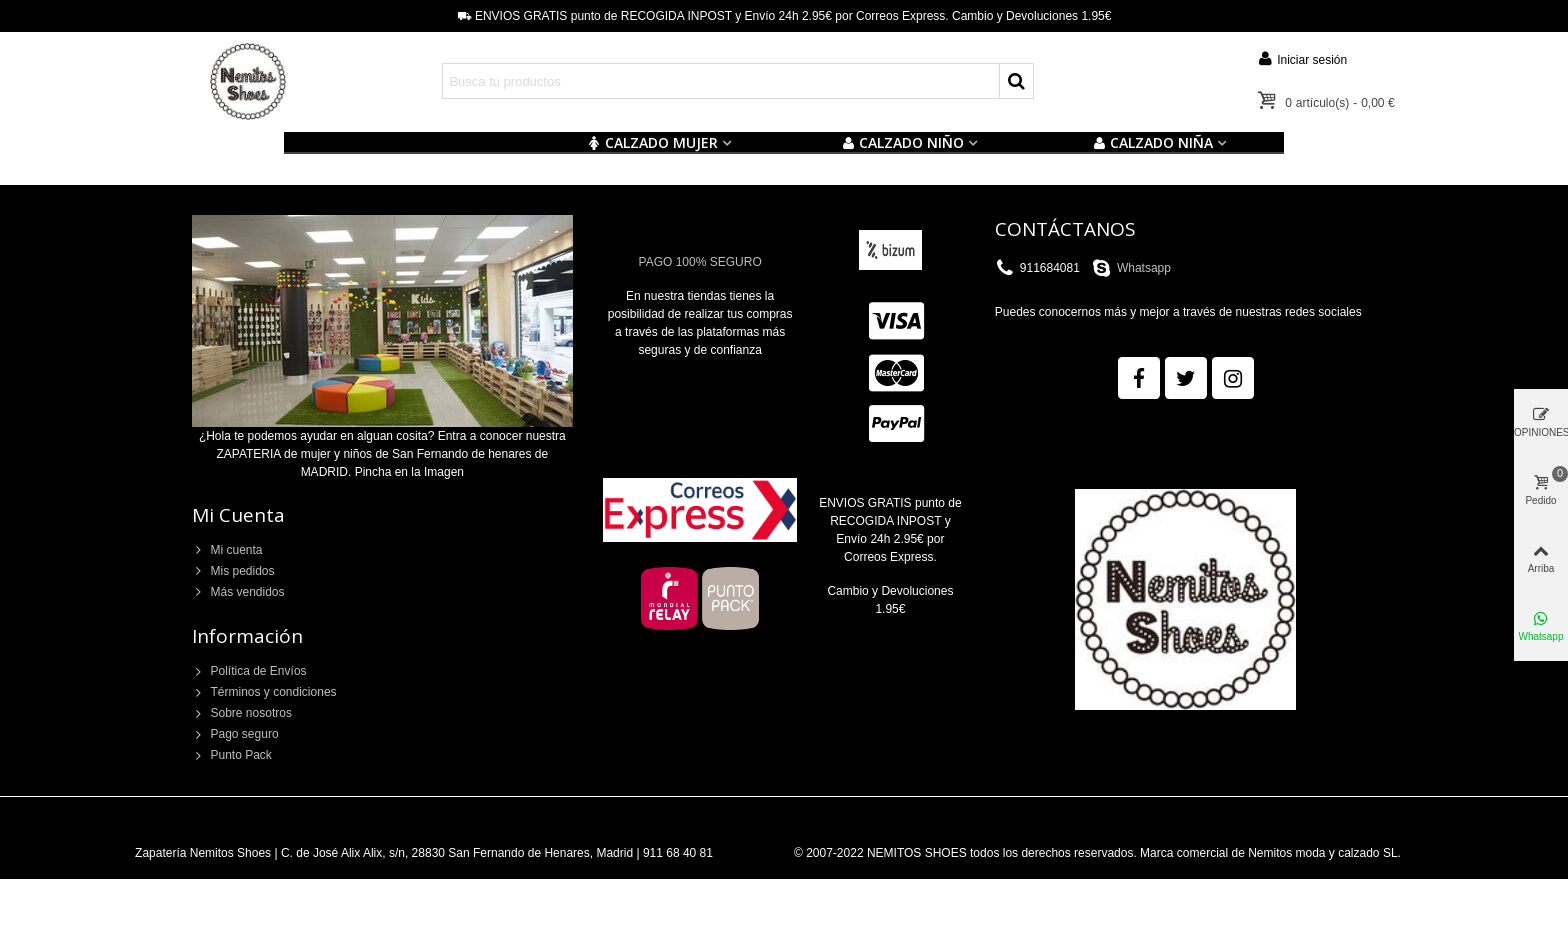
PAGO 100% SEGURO (700, 262)
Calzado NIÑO (902, 142)
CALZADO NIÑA (1152, 142)
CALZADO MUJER (652, 142)
